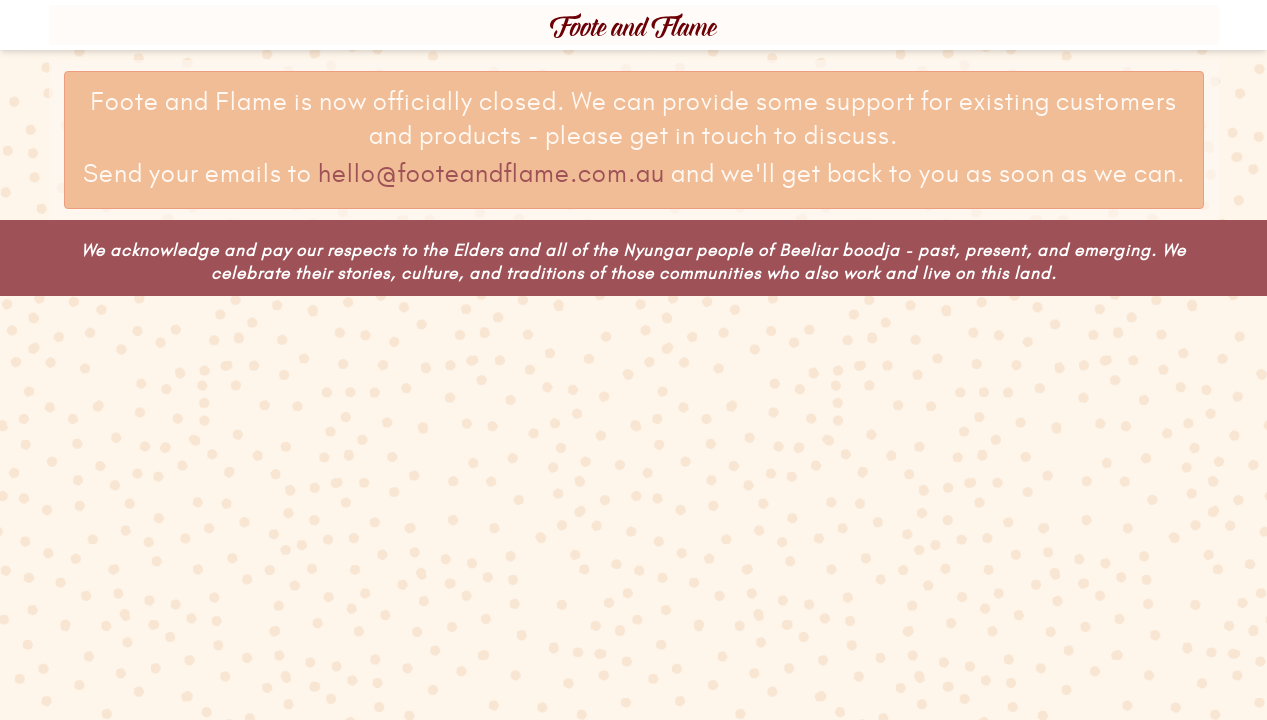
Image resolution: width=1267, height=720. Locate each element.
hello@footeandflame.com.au (491, 175)
